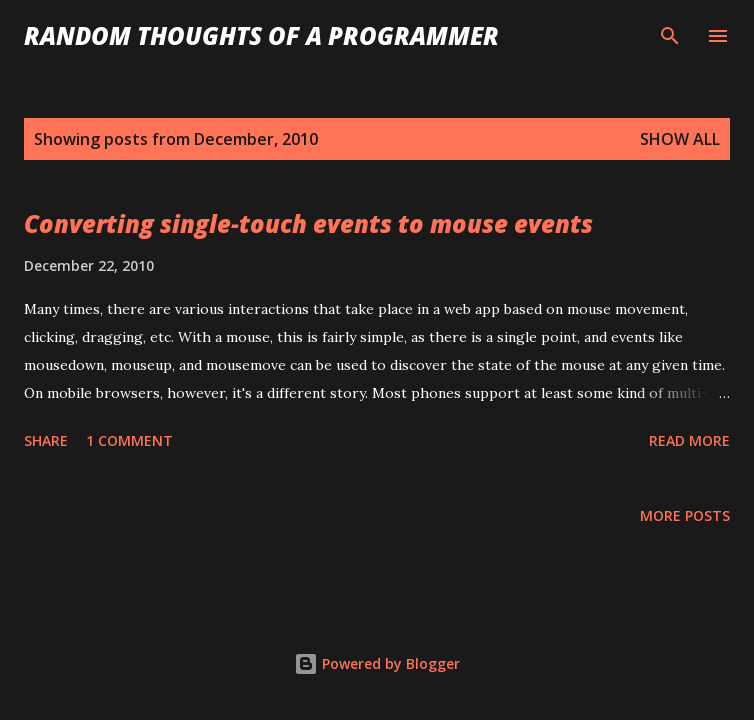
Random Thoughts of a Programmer (261, 35)
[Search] (670, 36)
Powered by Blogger (377, 663)
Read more (689, 440)
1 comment (129, 440)
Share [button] (46, 440)
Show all (680, 139)
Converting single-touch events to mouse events (308, 223)
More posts (685, 515)
